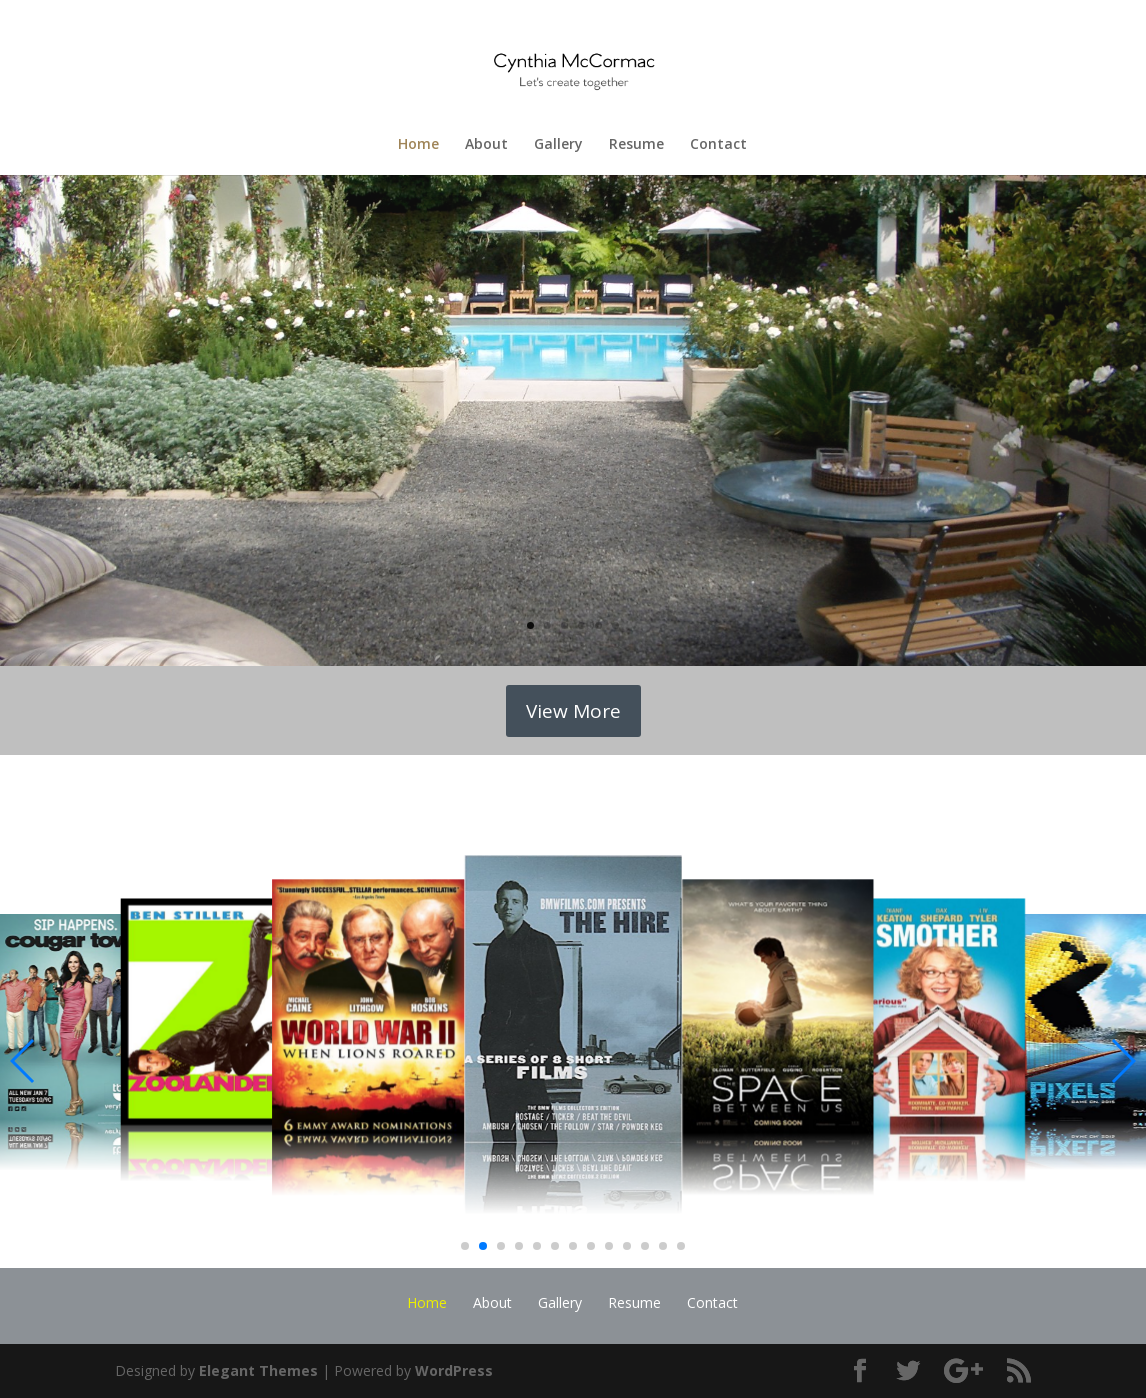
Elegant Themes (258, 1370)
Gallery (558, 145)
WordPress (454, 1370)
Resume (636, 145)
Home (418, 145)
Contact (718, 145)
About (486, 145)
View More (573, 711)
